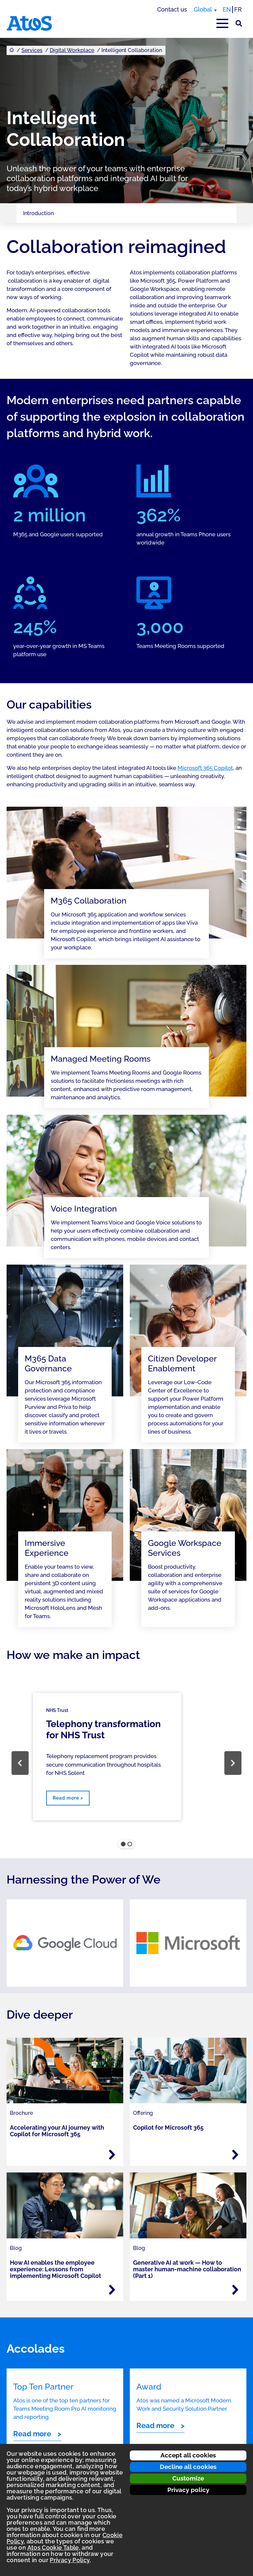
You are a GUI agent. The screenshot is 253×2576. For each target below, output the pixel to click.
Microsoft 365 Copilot (205, 768)
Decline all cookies (188, 2466)
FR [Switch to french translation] (238, 9)
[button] (20, 1763)
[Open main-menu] (222, 23)
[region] (126, 1763)
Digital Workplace (72, 50)
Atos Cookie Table (53, 2547)
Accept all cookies (188, 2455)
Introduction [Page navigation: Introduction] (38, 213)
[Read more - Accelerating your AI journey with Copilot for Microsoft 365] (112, 2155)
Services (31, 50)
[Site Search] (238, 23)
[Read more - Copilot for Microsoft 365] (235, 2155)
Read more (32, 2433)
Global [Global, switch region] (203, 9)
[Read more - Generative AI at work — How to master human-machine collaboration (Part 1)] (235, 2290)
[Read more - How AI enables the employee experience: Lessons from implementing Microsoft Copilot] (112, 2290)
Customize (188, 2478)
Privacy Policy (70, 2560)
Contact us (172, 9)
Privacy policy (188, 2489)
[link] (65, 1943)
